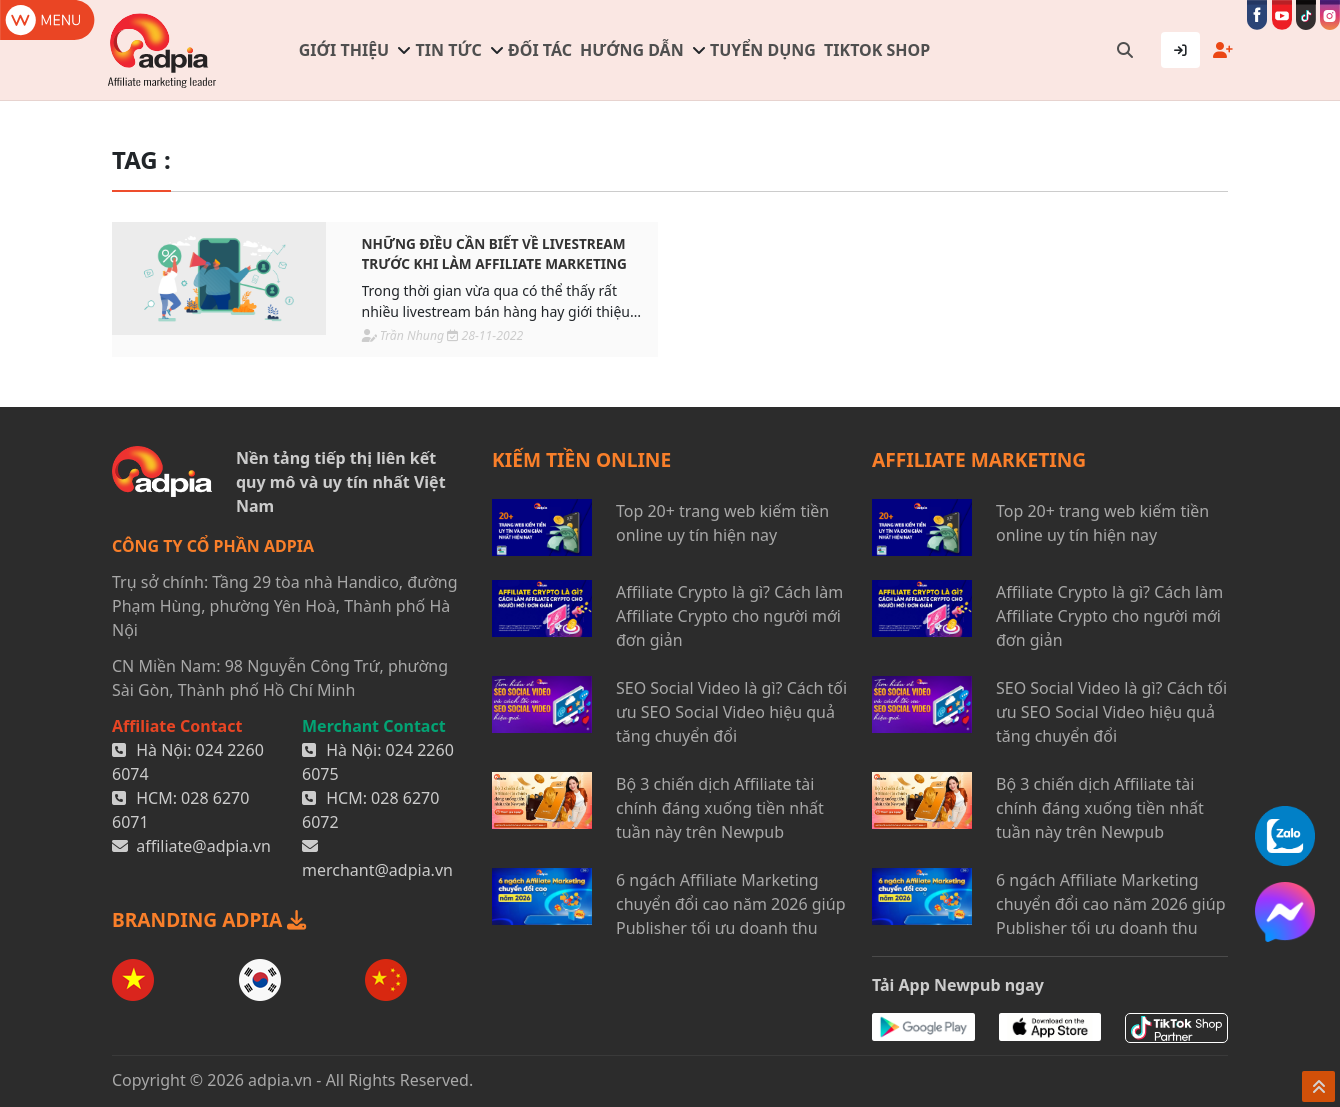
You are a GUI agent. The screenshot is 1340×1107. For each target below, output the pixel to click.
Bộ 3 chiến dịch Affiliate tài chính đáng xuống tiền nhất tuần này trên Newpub (720, 808)
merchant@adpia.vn (377, 870)
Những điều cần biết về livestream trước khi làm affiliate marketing (494, 253)
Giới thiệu (344, 50)
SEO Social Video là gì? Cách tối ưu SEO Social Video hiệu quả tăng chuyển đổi (731, 712)
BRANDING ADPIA (209, 919)
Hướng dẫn (632, 50)
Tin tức (449, 50)
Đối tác (540, 50)
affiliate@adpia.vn (203, 846)
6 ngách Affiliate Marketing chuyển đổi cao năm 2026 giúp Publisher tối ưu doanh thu (730, 904)
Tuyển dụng (763, 50)
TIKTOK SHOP (877, 50)
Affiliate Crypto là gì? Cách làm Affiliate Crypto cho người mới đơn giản (729, 616)
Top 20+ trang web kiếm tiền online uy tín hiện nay (722, 523)
